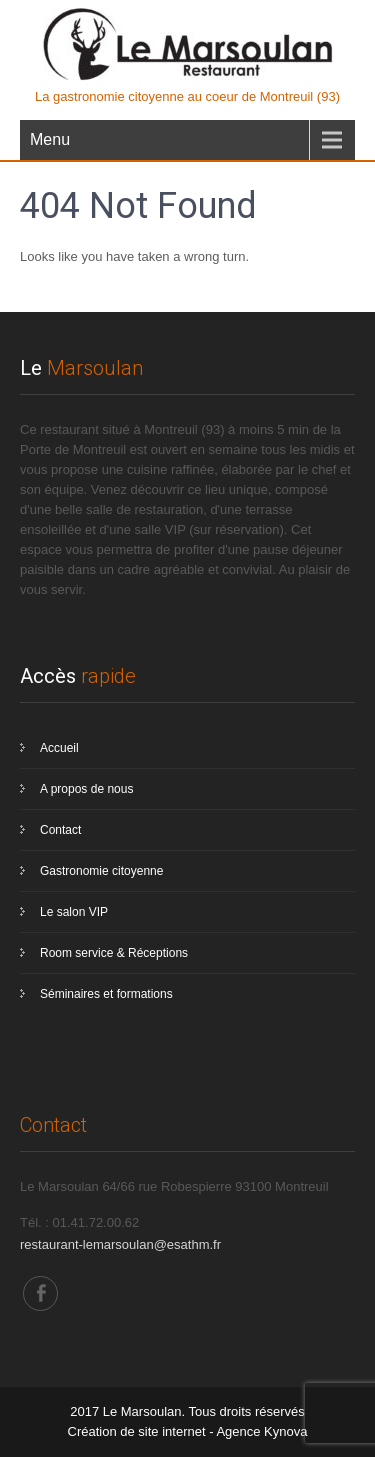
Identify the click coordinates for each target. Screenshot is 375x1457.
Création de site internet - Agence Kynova (188, 1431)
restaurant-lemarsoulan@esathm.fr (120, 1244)
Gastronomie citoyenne (101, 871)
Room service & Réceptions (114, 953)
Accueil (59, 748)
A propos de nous (86, 789)
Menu (50, 139)
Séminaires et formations (106, 994)
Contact (60, 830)
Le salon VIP (74, 912)
